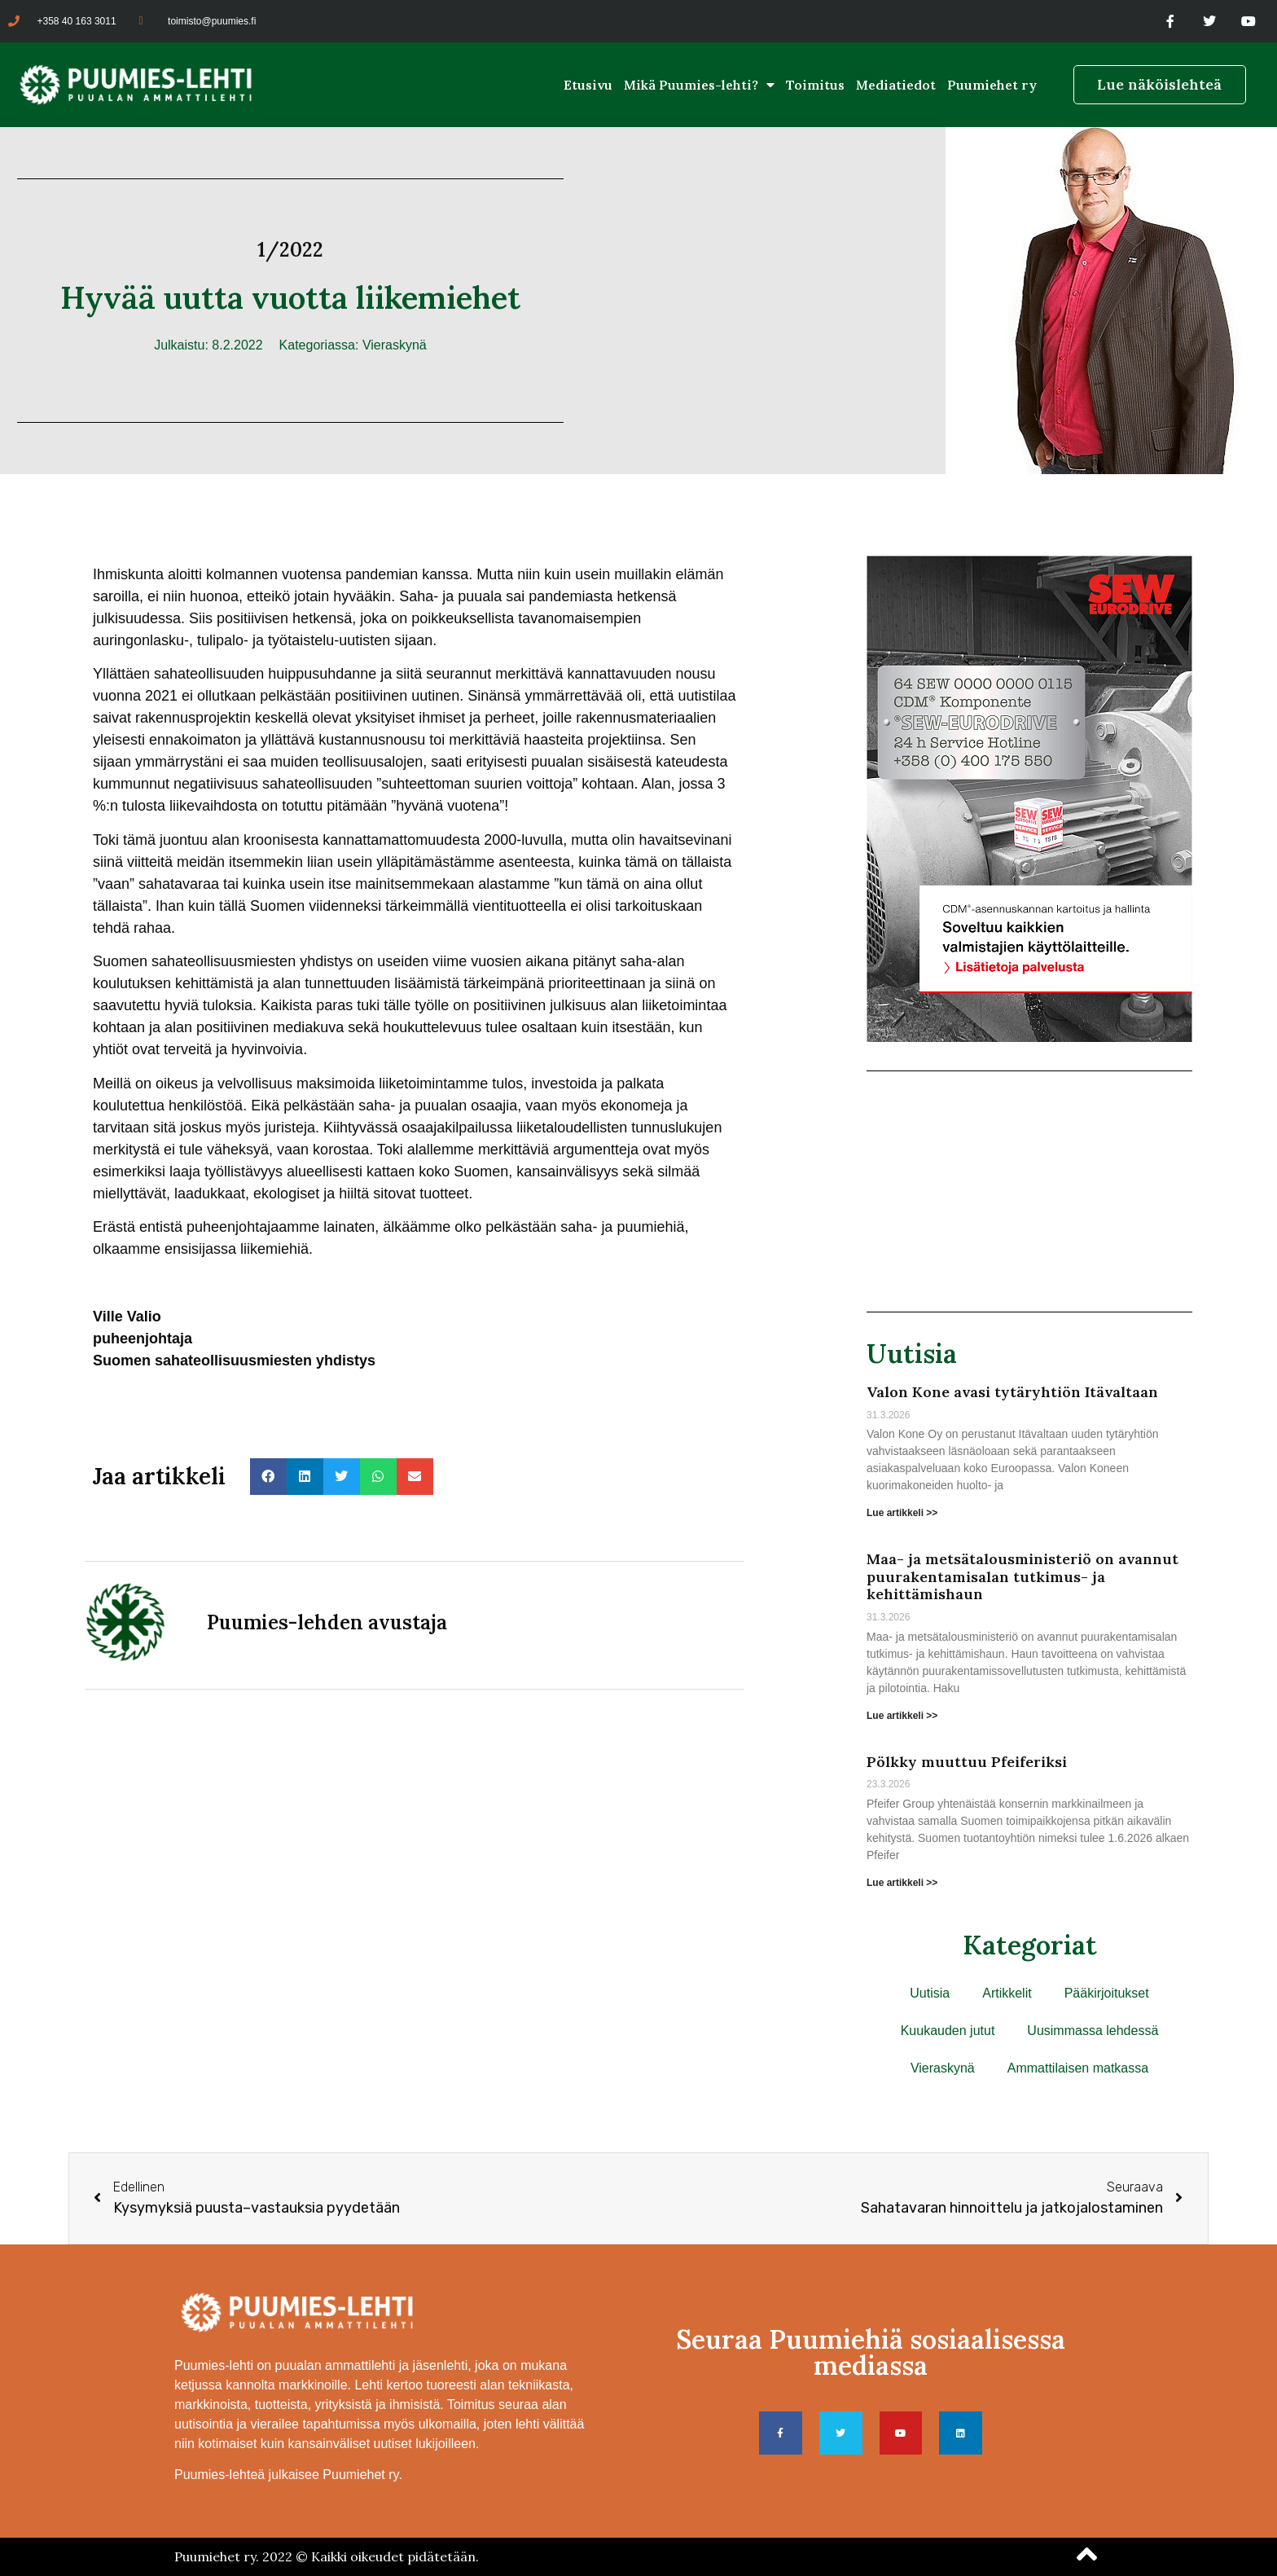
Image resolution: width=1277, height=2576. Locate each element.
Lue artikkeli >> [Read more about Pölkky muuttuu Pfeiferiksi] (902, 1882)
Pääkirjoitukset (1106, 1993)
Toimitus (815, 85)
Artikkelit (1006, 1993)
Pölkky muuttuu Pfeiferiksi (967, 1761)
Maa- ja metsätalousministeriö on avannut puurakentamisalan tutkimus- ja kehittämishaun (1022, 1576)
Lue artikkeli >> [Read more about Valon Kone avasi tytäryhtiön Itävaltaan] (902, 1513)
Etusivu (588, 85)
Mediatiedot (896, 85)
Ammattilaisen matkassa (1077, 2068)
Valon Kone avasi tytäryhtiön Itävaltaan (1012, 1392)
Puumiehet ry (992, 85)
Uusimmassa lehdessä (1092, 2031)
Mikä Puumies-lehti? (699, 84)
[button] (268, 1476)
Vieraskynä (394, 345)
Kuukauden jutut (948, 2031)
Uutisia (912, 1353)
